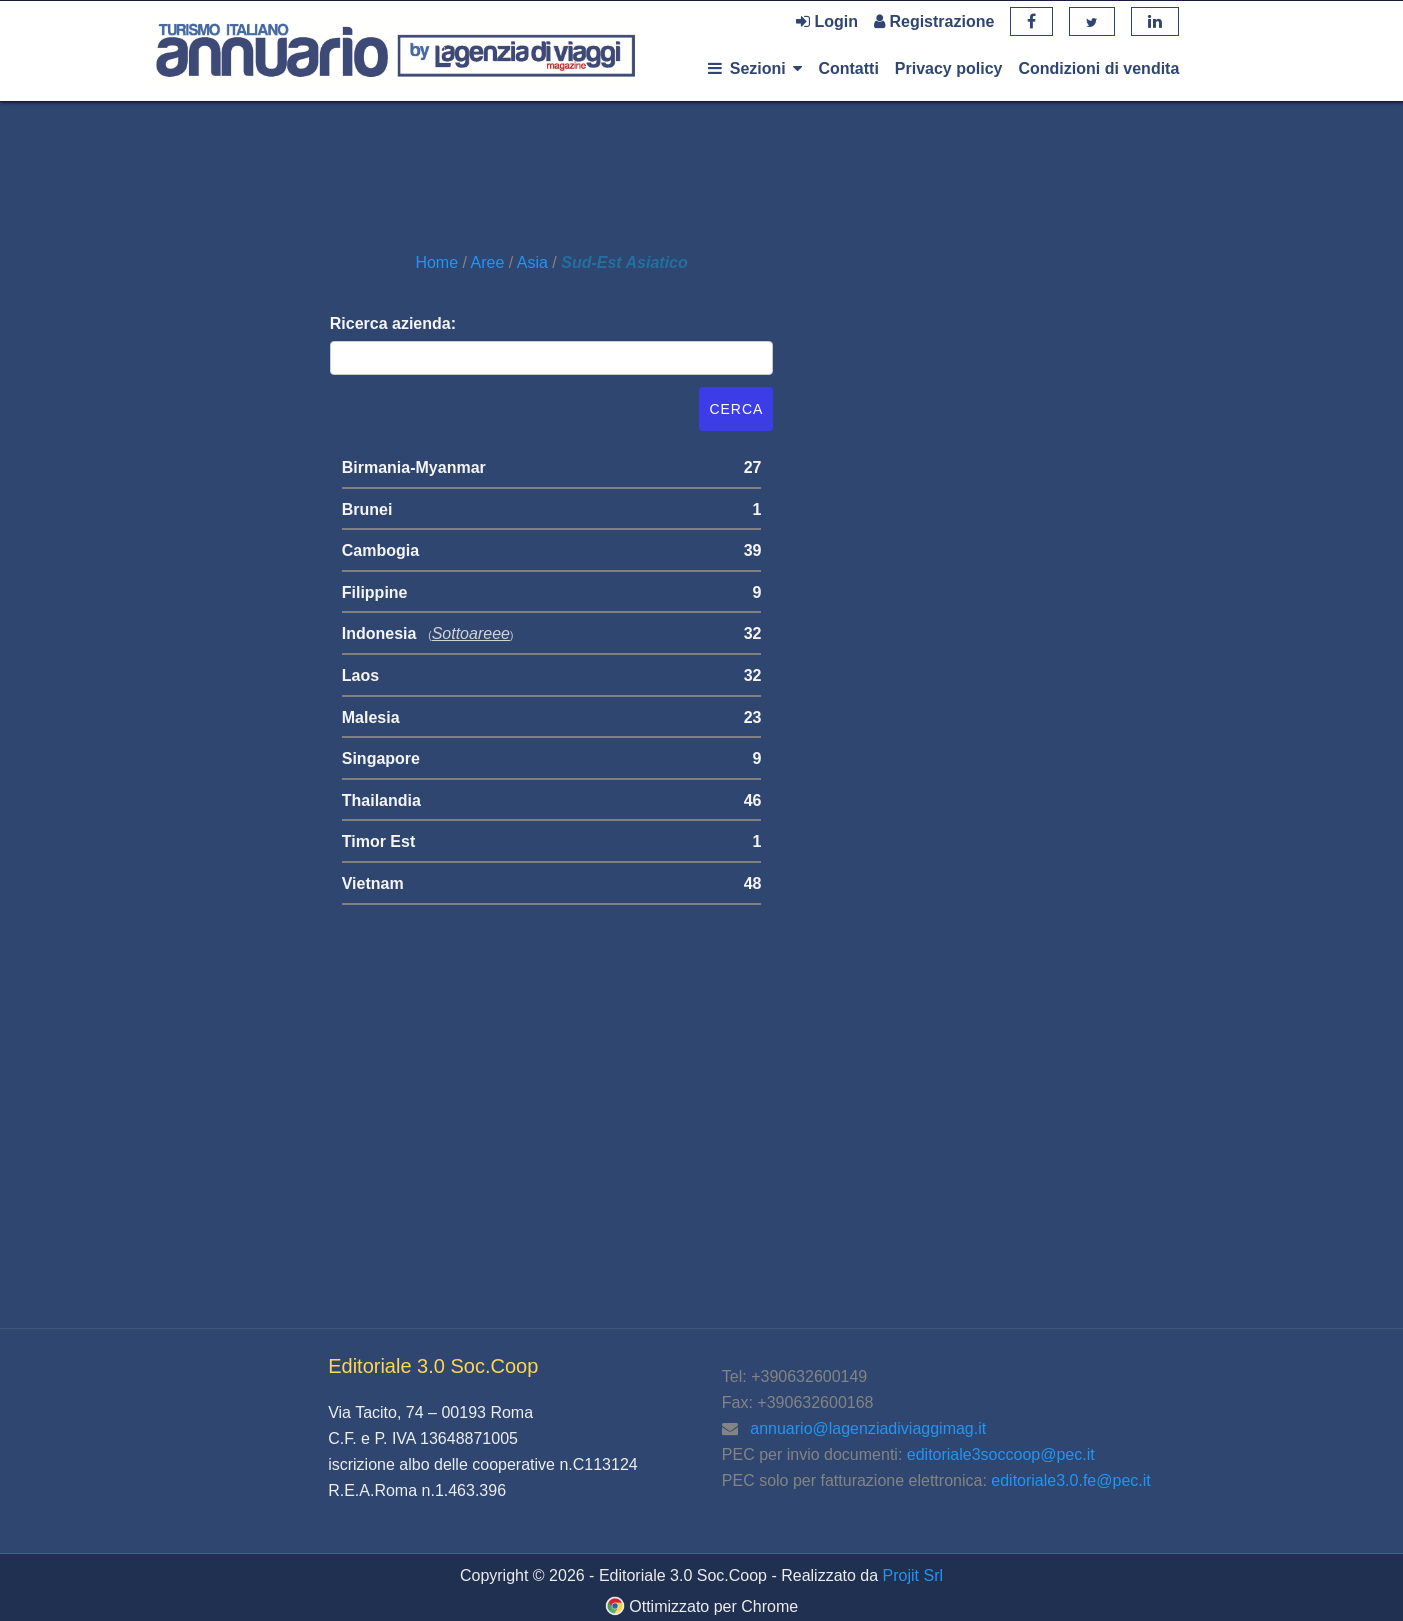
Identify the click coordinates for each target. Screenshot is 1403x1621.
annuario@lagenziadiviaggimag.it (868, 1428)
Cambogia (380, 550)
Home (438, 262)
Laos (360, 675)
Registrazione (934, 21)
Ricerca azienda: (393, 323)
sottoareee (471, 633)
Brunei (367, 509)
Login (827, 21)
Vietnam (373, 883)
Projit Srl (913, 1575)
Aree (490, 262)
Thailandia (381, 800)
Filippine (375, 592)
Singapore (381, 758)
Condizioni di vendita (1098, 68)
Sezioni (755, 68)
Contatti (848, 68)
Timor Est (379, 841)
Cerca (736, 409)
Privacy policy (949, 68)
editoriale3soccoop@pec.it (1001, 1454)
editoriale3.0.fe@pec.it (1070, 1480)
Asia (535, 262)
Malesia (371, 717)
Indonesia (379, 633)
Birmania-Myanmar (414, 467)
